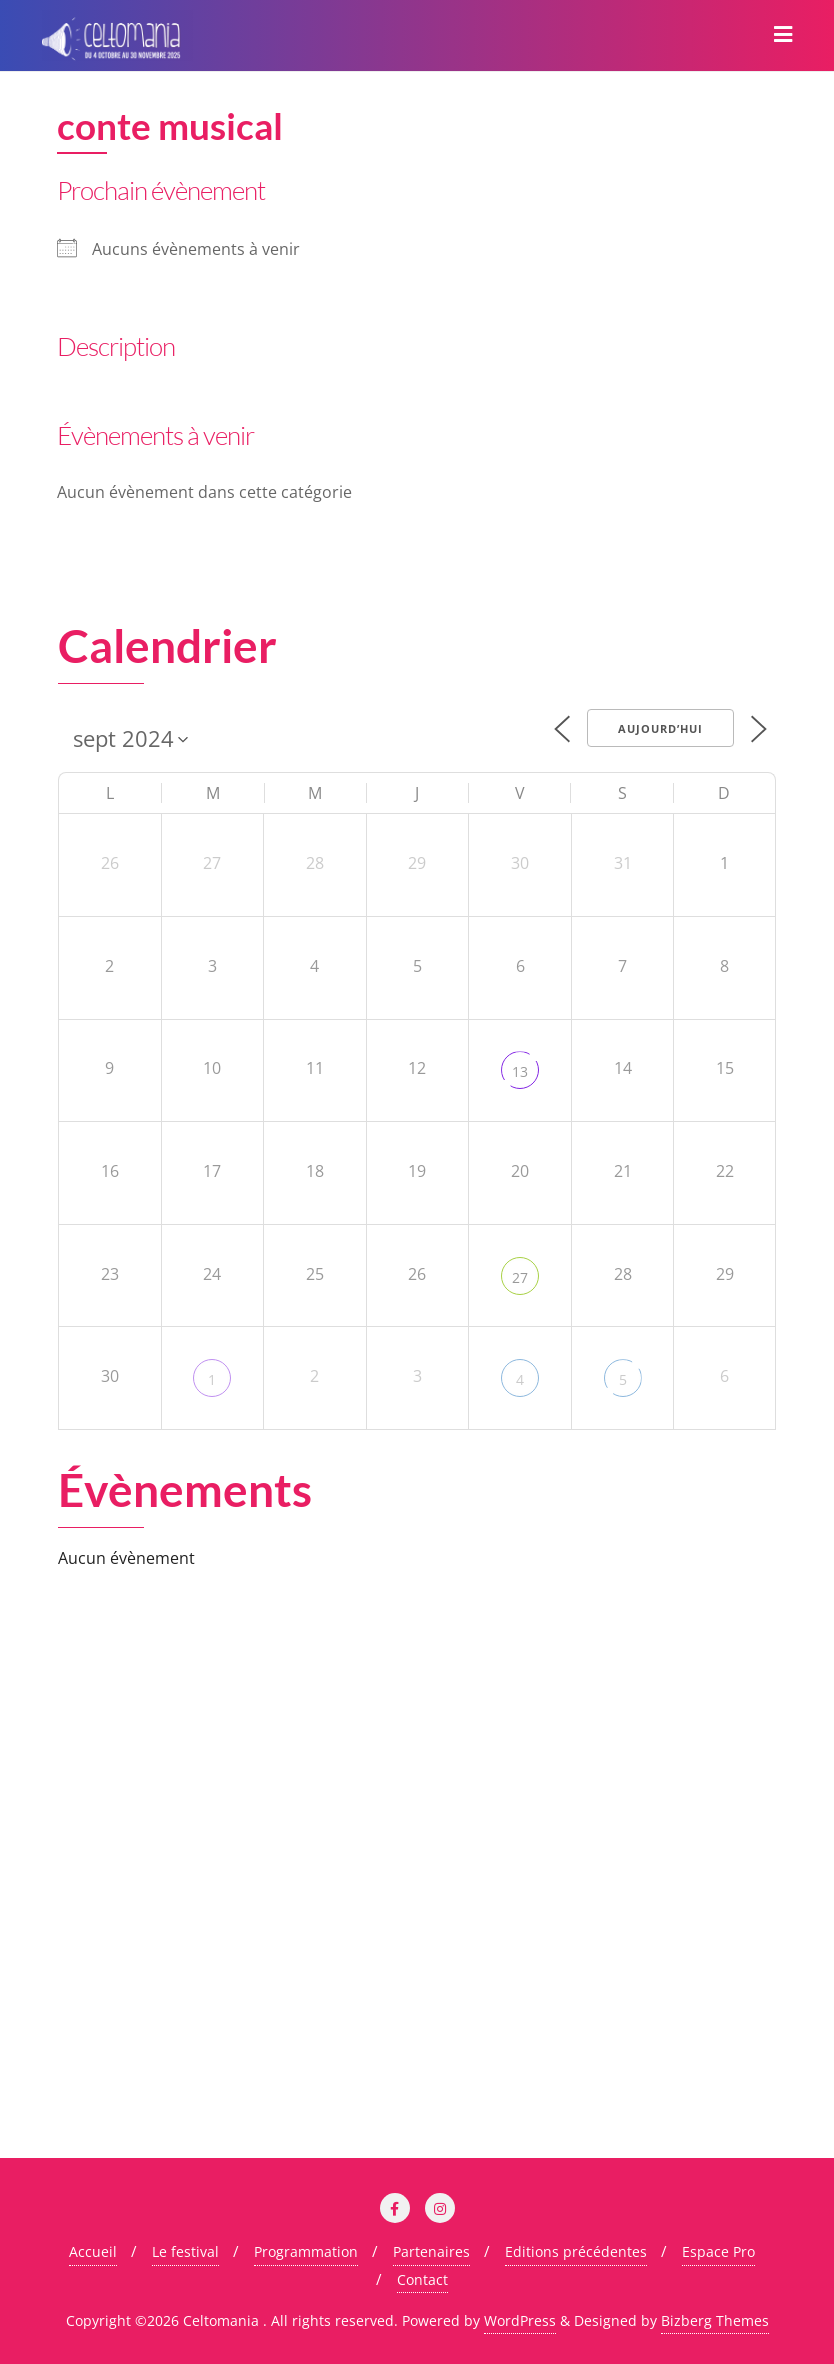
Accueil (93, 2251)
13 (520, 1071)
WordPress (520, 2320)
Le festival (185, 2251)
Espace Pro (718, 2251)
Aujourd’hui (660, 728)
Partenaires (431, 2251)
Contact (422, 2279)
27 (520, 1277)
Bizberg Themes (715, 2320)
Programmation (306, 2251)
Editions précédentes (576, 2251)
